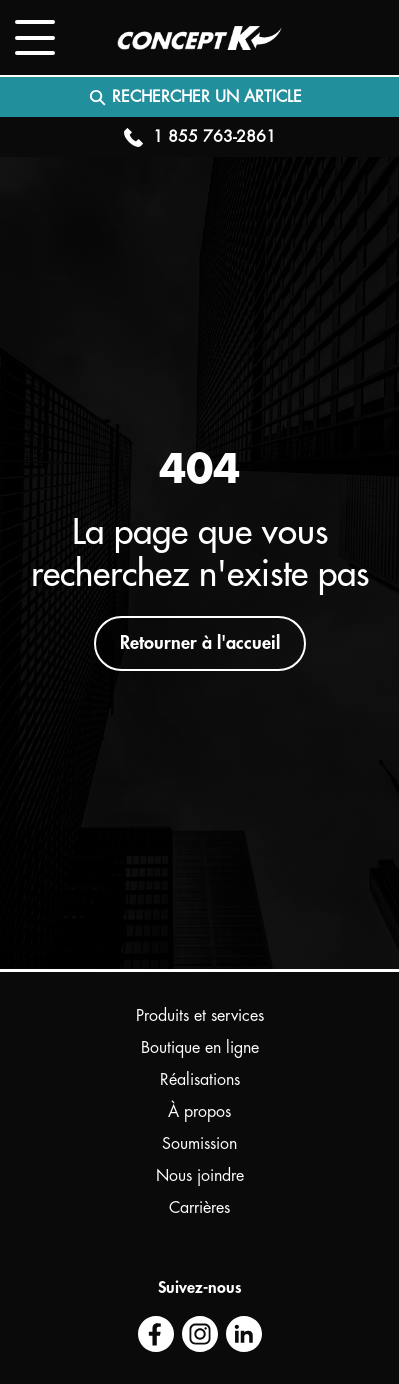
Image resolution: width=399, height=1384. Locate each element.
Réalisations (200, 1080)
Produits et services (200, 1016)
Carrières (199, 1208)
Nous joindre (200, 1176)
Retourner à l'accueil (200, 643)
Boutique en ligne (200, 1048)
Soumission (199, 1144)
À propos (199, 1112)
